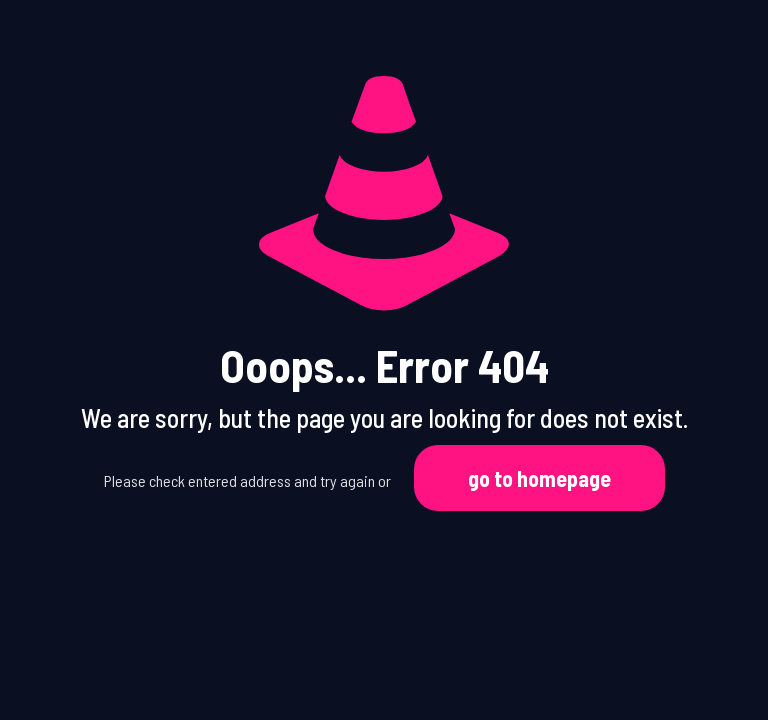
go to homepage (539, 478)
